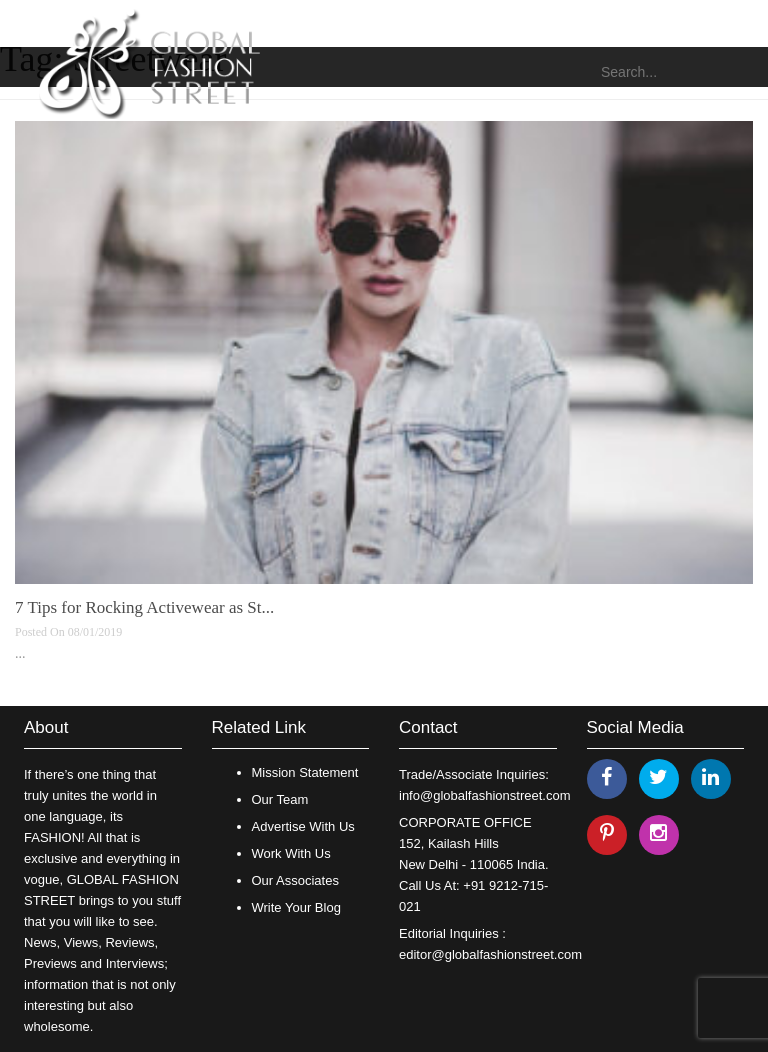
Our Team (280, 799)
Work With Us (291, 853)
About (46, 727)
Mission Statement (305, 772)
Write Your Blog (296, 907)
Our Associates (295, 880)
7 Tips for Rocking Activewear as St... (144, 607)
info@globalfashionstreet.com (484, 795)
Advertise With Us (303, 826)
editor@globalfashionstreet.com (490, 954)
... (20, 653)
